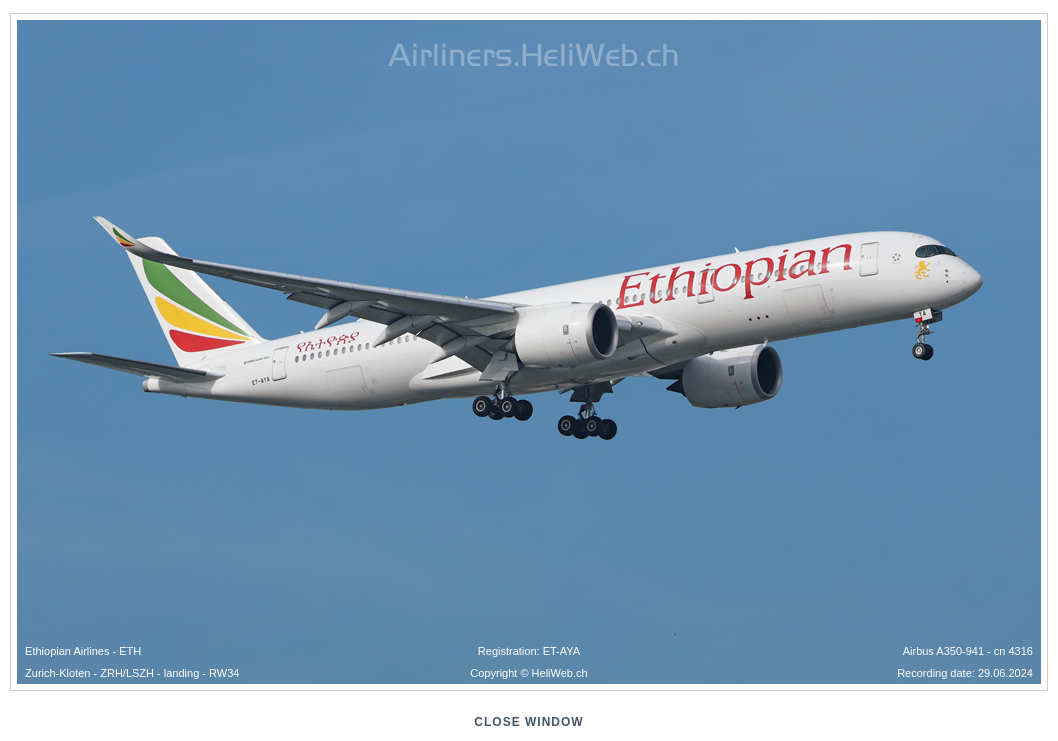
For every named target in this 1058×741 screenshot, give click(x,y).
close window (528, 722)
